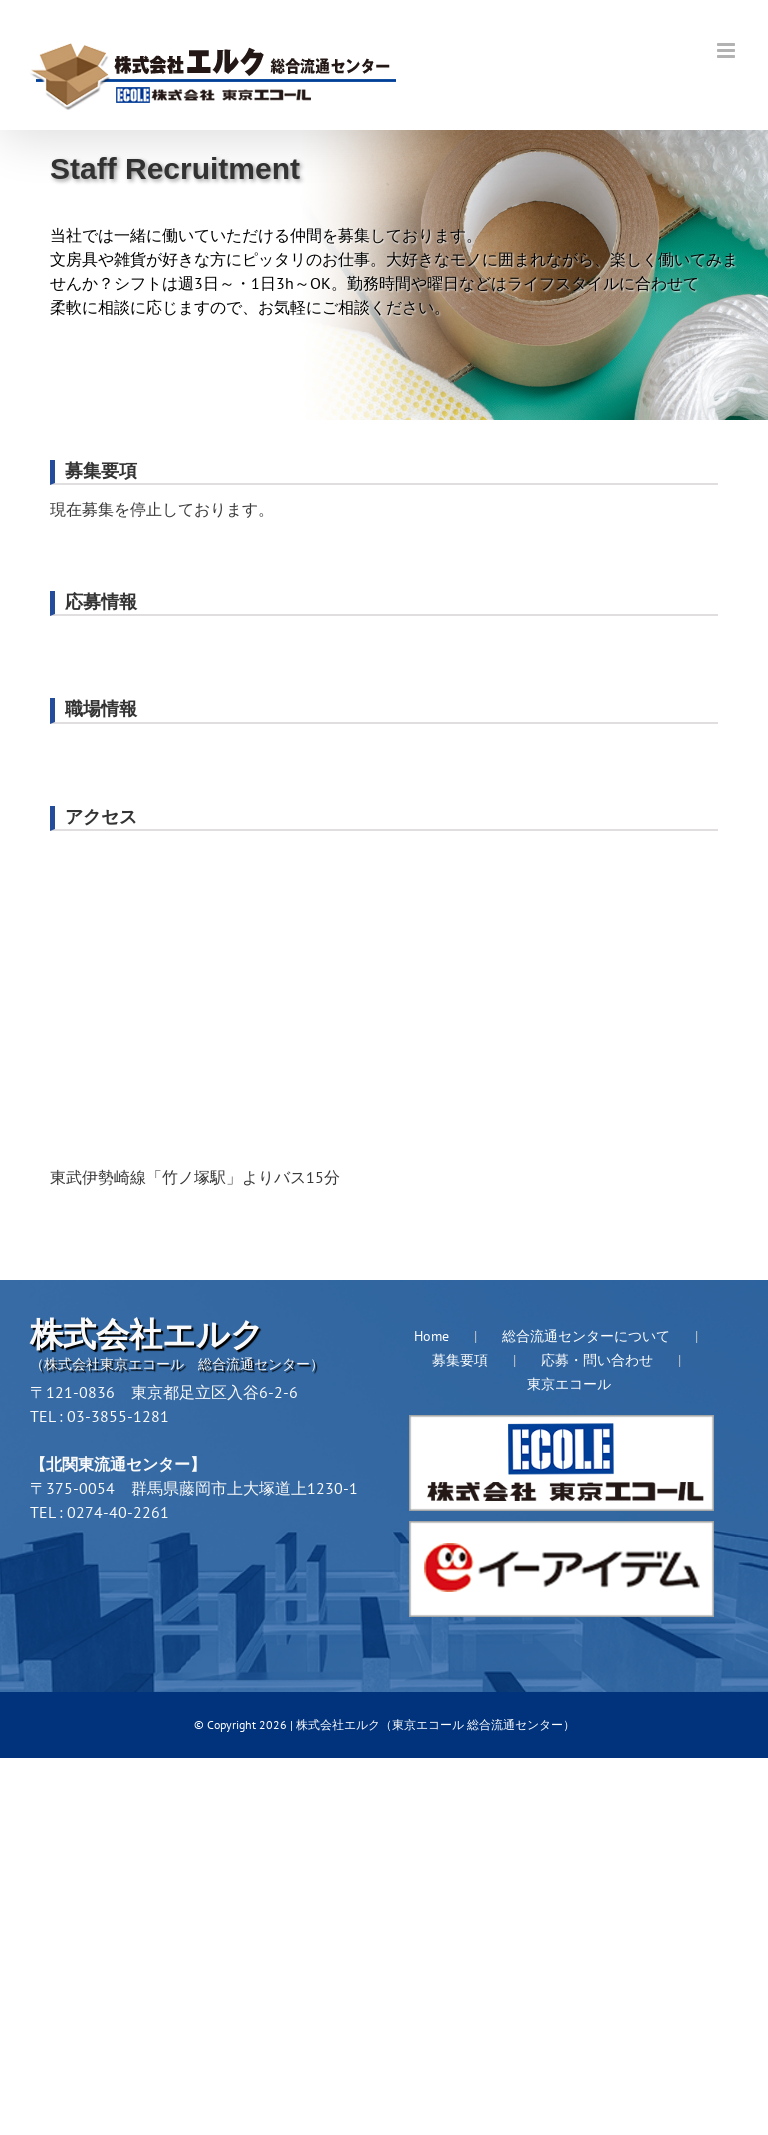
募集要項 (460, 1360)
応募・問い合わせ (597, 1360)
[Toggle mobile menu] (727, 50)
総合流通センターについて (586, 1336)
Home (431, 1336)
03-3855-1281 (118, 1416)
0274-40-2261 (118, 1512)
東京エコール (569, 1384)
